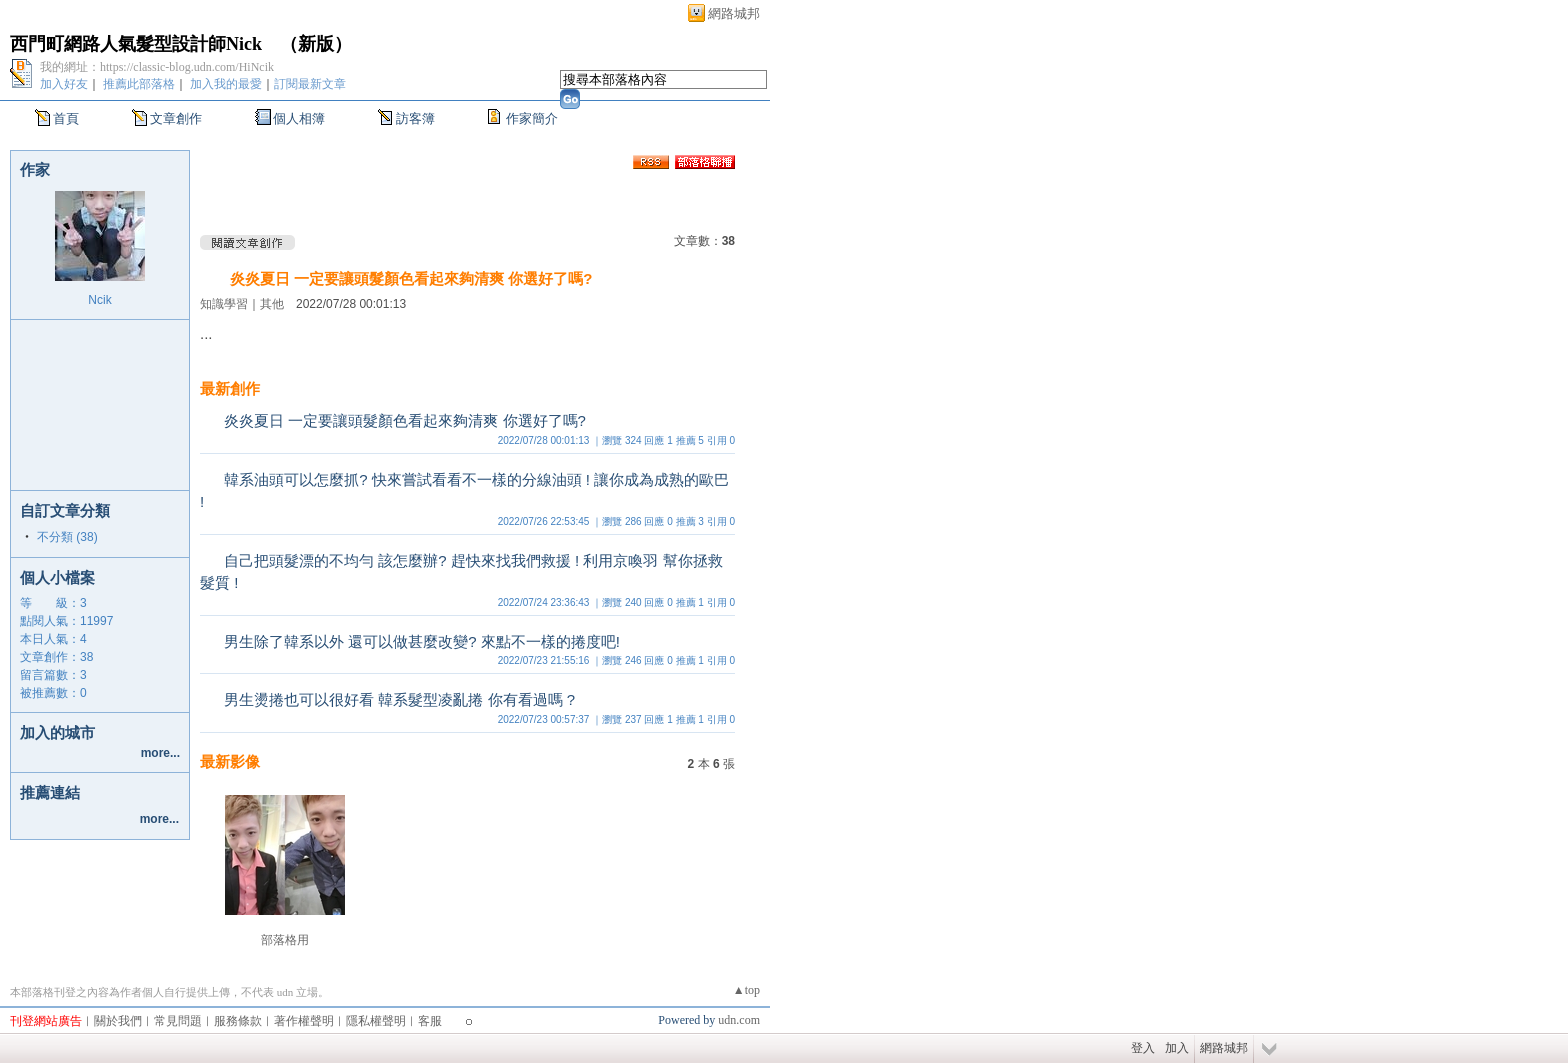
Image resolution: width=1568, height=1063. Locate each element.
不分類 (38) (67, 537)
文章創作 (176, 118)
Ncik (99, 300)
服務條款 (238, 1021)
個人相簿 (299, 118)
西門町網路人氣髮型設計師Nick (136, 44)
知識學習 (224, 304)
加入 (1177, 1048)
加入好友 (64, 84)
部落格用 (285, 940)
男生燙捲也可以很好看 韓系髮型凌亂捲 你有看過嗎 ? (399, 699)
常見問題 (178, 1021)
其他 (272, 304)
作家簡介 (532, 118)
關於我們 (118, 1021)
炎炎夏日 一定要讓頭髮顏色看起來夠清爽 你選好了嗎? (411, 278)
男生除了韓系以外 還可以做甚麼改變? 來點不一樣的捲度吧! (422, 641)
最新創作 (230, 388)
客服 (430, 1021)
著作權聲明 (304, 1021)
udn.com (739, 1020)
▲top (746, 990)
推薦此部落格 (139, 84)
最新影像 (230, 761)
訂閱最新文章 (310, 84)
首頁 (66, 118)
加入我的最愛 (226, 84)
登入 (1143, 1048)
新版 (316, 44)
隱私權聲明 (376, 1021)
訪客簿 (415, 118)
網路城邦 (734, 13)
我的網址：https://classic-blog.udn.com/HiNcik (157, 67)
